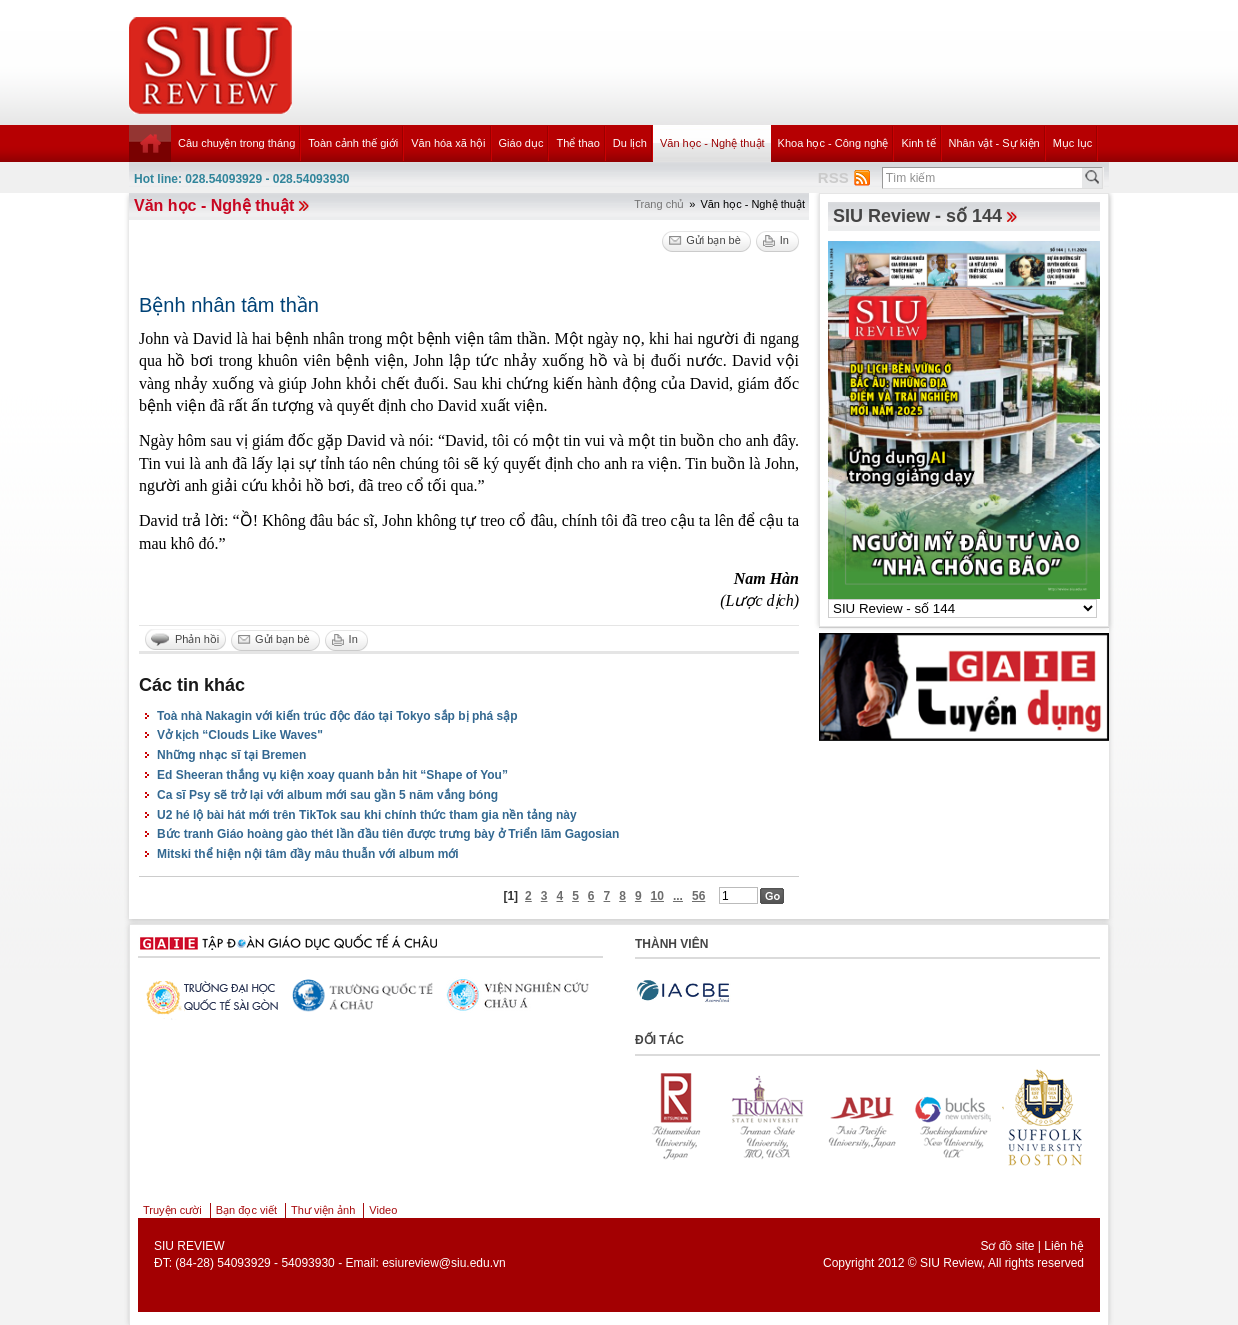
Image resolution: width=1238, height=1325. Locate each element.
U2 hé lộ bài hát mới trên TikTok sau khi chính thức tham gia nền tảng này (367, 815)
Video (383, 1210)
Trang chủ (659, 204)
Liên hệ (1064, 1246)
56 (698, 896)
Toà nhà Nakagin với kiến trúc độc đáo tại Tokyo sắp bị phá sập (337, 716)
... (678, 896)
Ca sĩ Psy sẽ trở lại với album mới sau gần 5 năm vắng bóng (327, 795)
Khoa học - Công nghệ (833, 143)
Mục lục (1073, 143)
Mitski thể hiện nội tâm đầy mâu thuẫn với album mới (308, 854)
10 (657, 896)
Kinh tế (918, 143)
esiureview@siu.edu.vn (444, 1263)
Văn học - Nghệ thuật (712, 143)
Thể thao (577, 143)
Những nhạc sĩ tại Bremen (231, 755)
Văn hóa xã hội (448, 143)
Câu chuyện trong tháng (236, 143)
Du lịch (630, 143)
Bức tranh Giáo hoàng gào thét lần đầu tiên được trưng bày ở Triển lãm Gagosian (388, 834)
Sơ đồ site (1007, 1246)
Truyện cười (172, 1210)
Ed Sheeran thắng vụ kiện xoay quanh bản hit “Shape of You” (332, 775)
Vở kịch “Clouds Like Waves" (240, 735)
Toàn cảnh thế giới (353, 143)
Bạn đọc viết (246, 1210)
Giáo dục (521, 143)
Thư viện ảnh (323, 1210)
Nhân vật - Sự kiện (994, 143)
